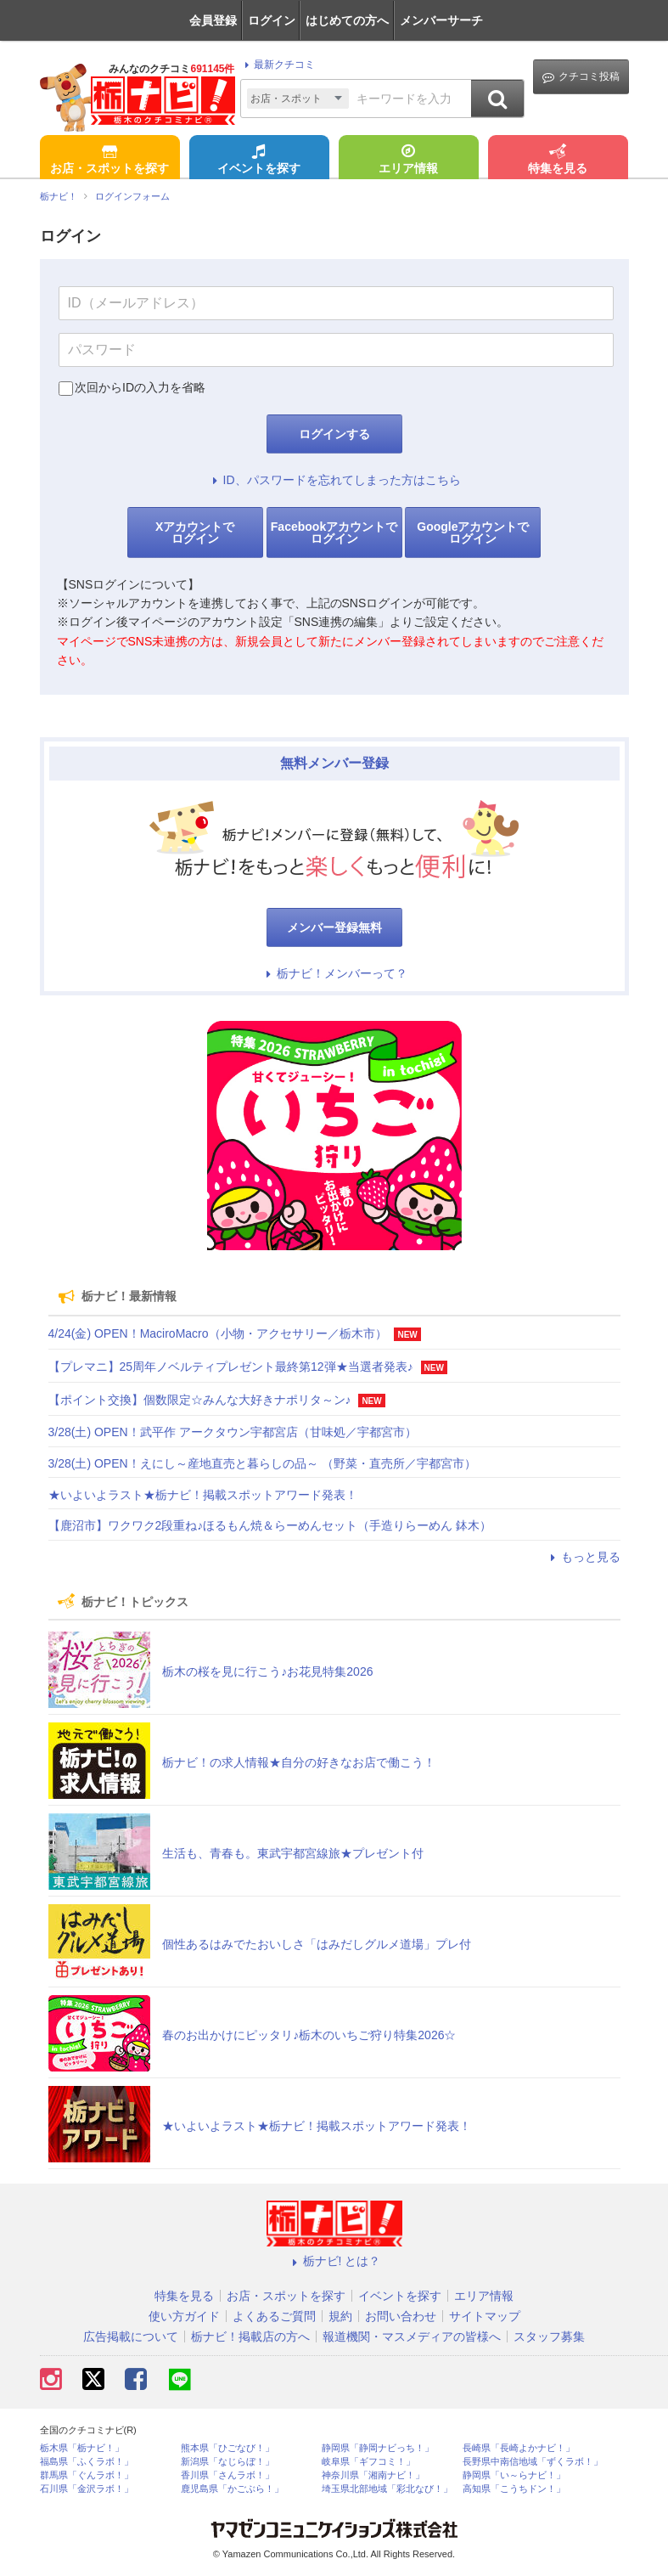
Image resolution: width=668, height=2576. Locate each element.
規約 (340, 2316)
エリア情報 (408, 160)
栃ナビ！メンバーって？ (334, 973)
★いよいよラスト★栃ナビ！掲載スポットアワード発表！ (202, 1495)
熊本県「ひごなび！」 (227, 2448)
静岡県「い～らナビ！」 (514, 2475)
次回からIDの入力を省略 (140, 387)
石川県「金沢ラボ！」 (86, 2489)
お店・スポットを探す (109, 160)
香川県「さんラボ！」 (227, 2475)
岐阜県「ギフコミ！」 (368, 2461)
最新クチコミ (277, 64)
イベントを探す (258, 160)
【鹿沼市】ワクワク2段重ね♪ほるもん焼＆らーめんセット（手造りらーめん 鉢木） (270, 1525)
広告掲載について (130, 2336)
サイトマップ (484, 2316)
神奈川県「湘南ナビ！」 (373, 2475)
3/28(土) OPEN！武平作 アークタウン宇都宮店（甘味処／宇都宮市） (232, 1432)
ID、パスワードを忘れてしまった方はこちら (334, 480)
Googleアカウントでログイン (473, 532)
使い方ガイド (184, 2316)
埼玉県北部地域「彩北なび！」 (387, 2489)
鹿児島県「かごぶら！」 (232, 2489)
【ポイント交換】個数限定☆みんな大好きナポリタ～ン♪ (199, 1399)
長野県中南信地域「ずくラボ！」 (533, 2461)
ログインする (334, 434)
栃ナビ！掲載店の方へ (250, 2336)
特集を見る (557, 160)
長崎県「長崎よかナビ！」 (519, 2448)
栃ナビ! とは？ (334, 2261)
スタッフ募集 (549, 2336)
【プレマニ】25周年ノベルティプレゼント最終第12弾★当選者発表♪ (230, 1366)
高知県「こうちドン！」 (514, 2489)
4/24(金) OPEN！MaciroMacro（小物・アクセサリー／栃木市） (217, 1333)
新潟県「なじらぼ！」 (227, 2461)
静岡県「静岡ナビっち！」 (378, 2448)
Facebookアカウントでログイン (334, 532)
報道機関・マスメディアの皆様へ (412, 2336)
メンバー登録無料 (334, 927)
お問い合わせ (400, 2316)
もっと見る (583, 1557)
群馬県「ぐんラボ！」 (86, 2475)
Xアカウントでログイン (194, 532)
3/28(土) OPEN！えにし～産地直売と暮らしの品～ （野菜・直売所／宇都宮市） (262, 1463)
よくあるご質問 (274, 2316)
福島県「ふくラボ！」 (86, 2461)
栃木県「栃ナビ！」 (82, 2448)
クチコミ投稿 (581, 76)
